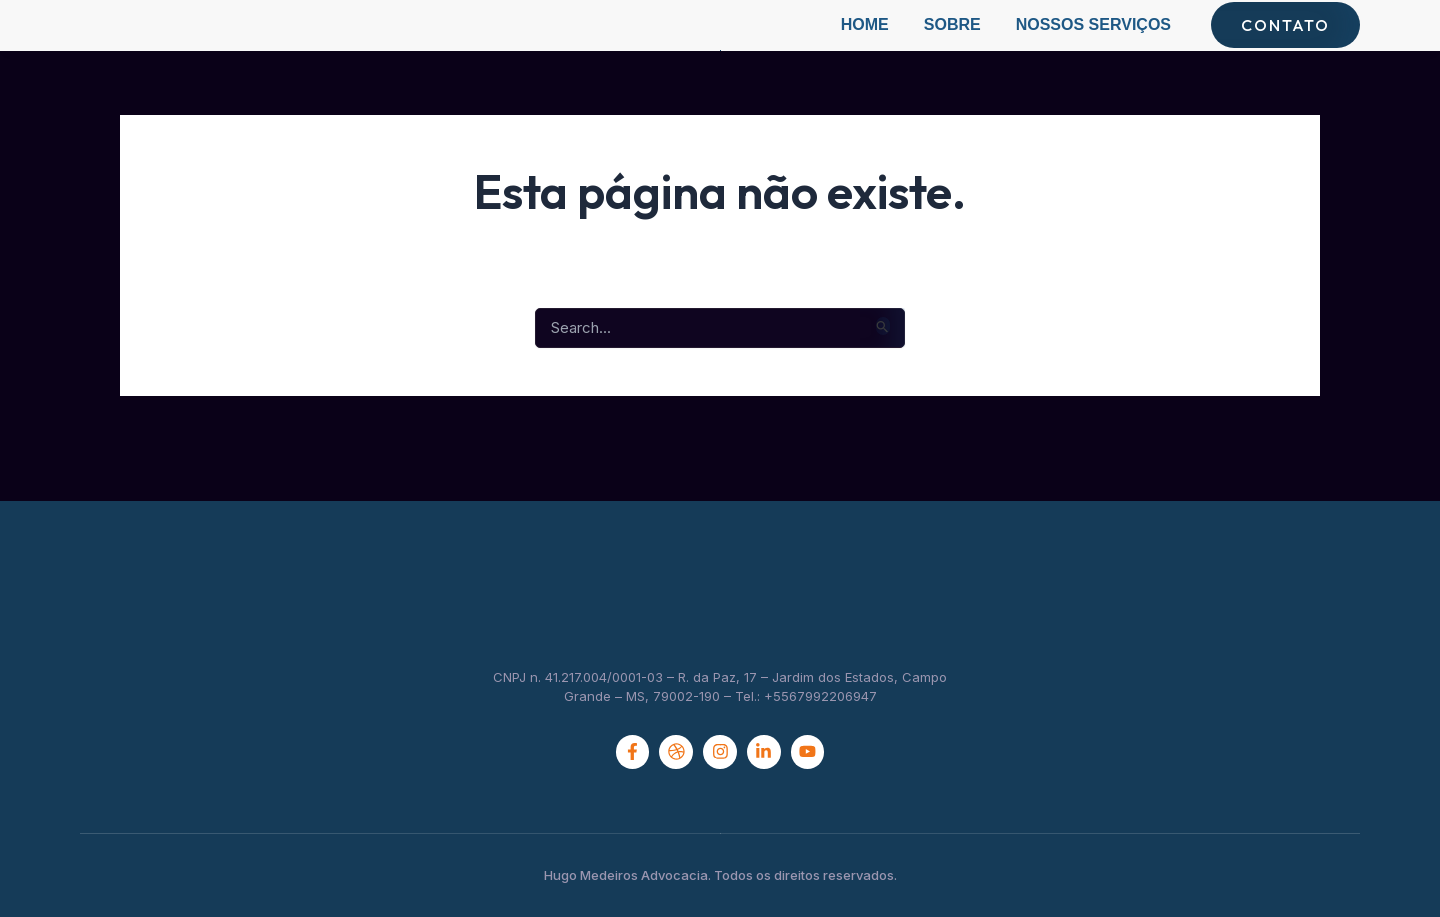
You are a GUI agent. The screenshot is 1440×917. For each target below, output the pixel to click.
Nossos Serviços (1093, 44)
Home (865, 44)
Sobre (952, 44)
